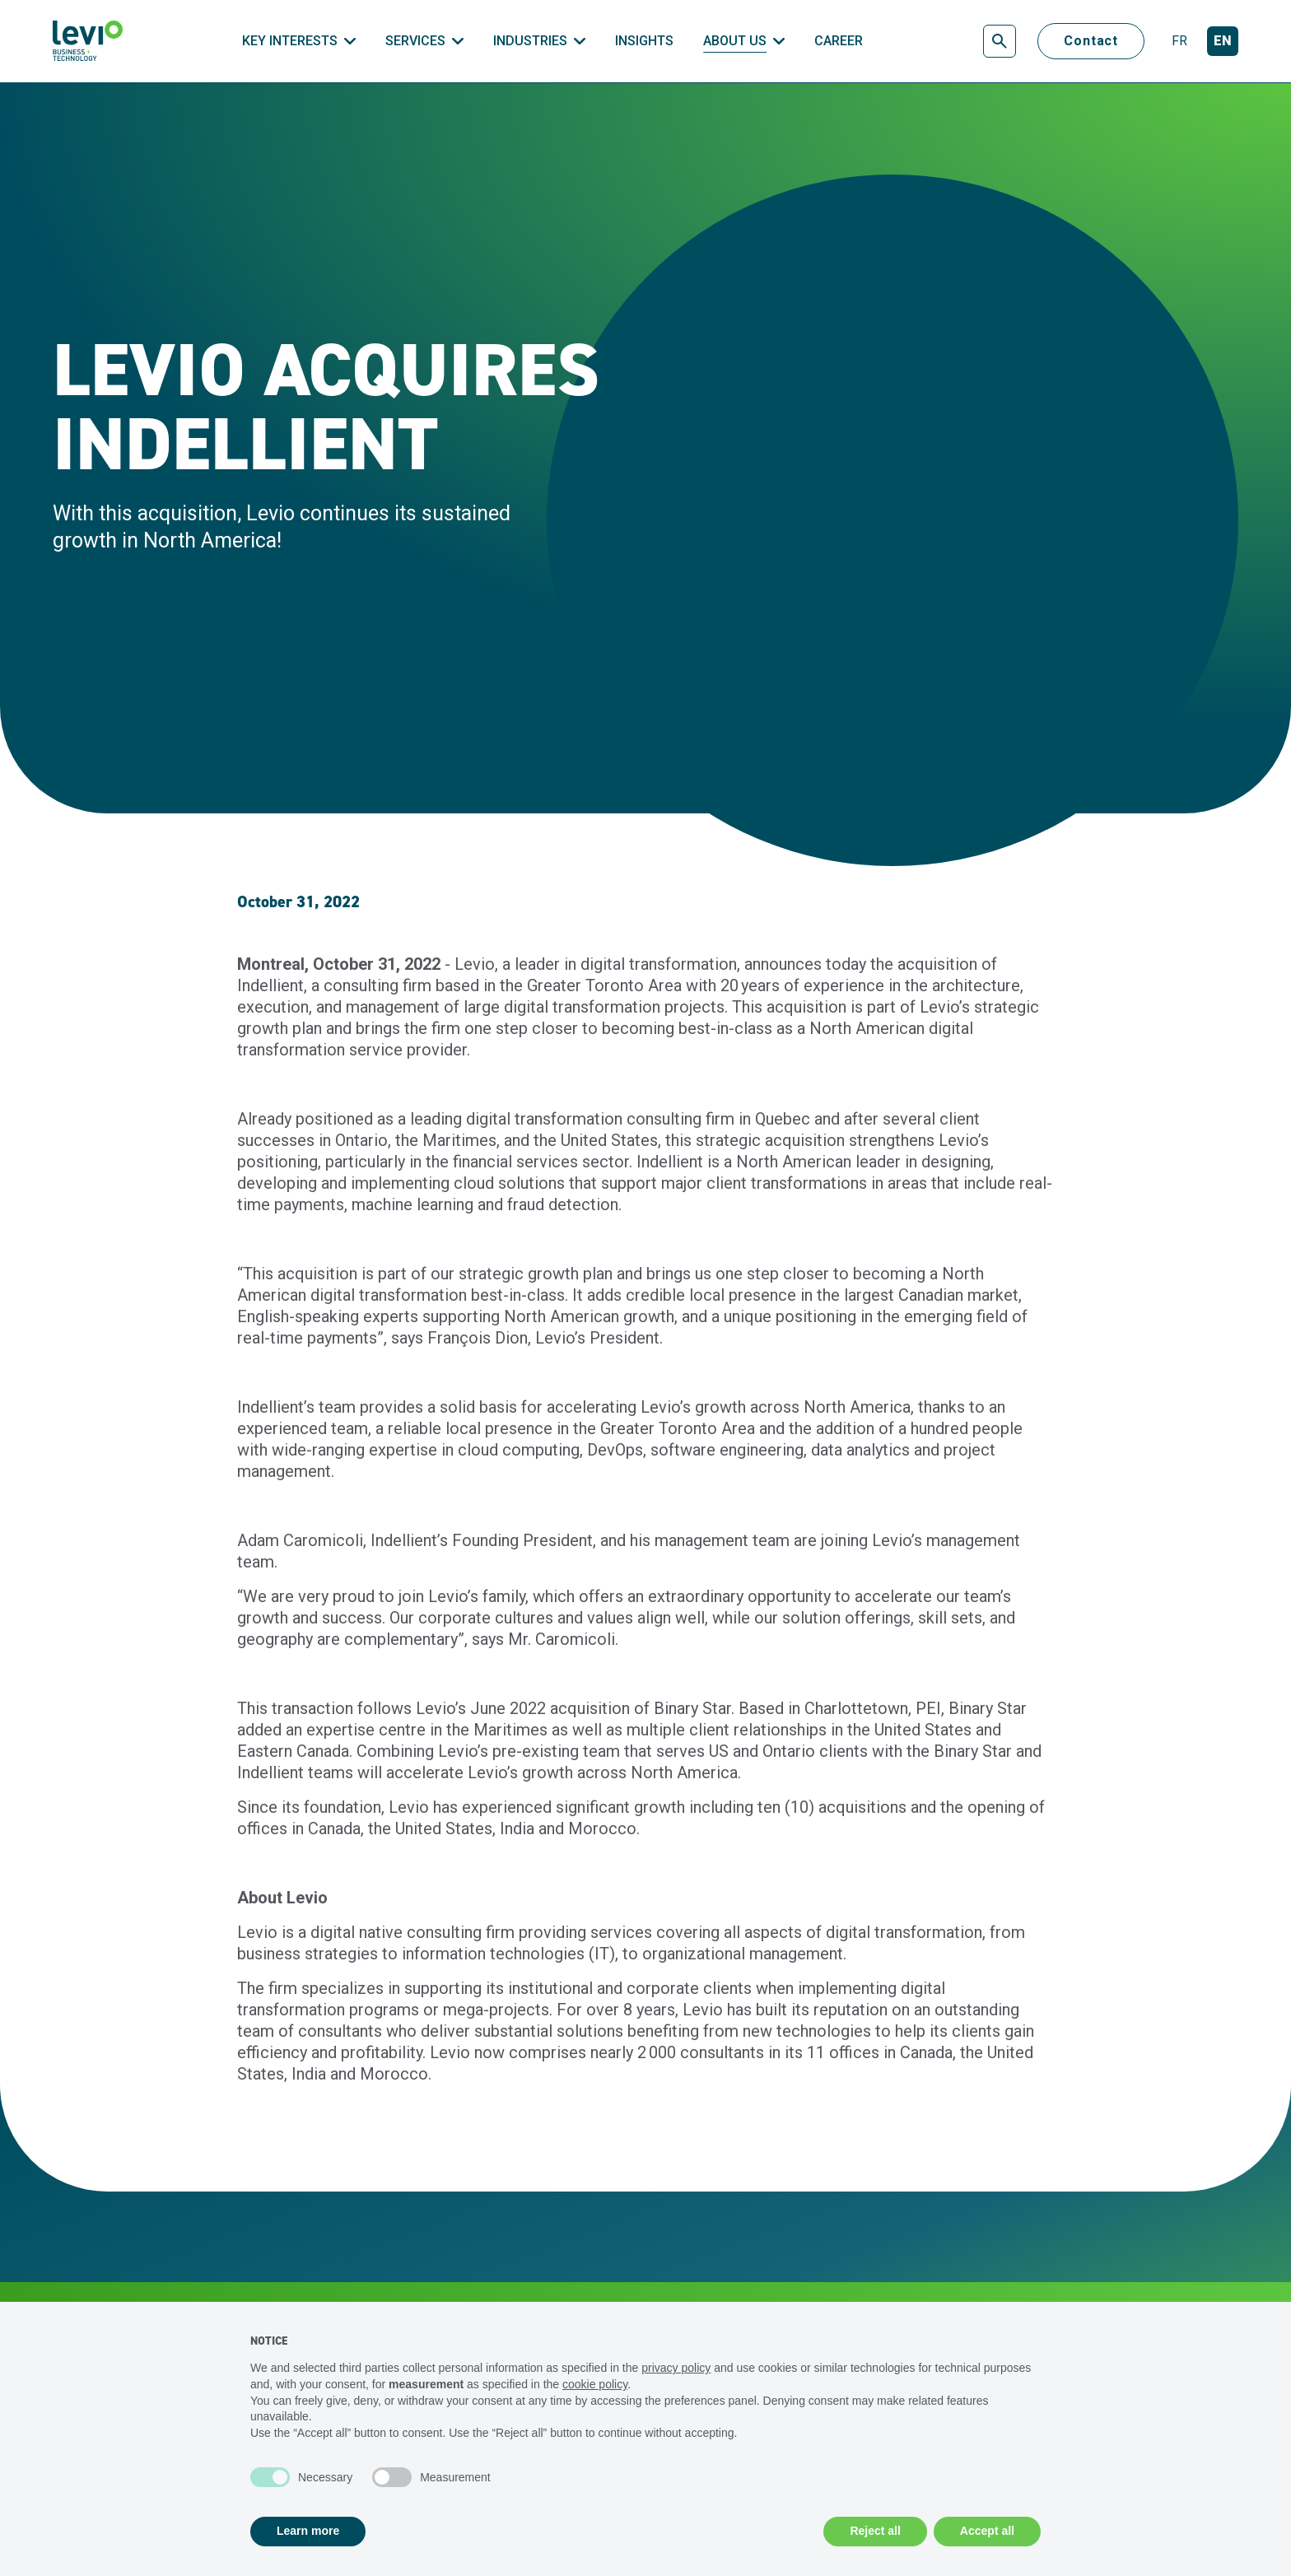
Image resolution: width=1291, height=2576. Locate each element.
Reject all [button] (875, 2530)
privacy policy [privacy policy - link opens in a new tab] (676, 2367)
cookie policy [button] (594, 2384)
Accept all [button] (987, 2530)
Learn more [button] (308, 2530)
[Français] (1179, 41)
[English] (1222, 41)
